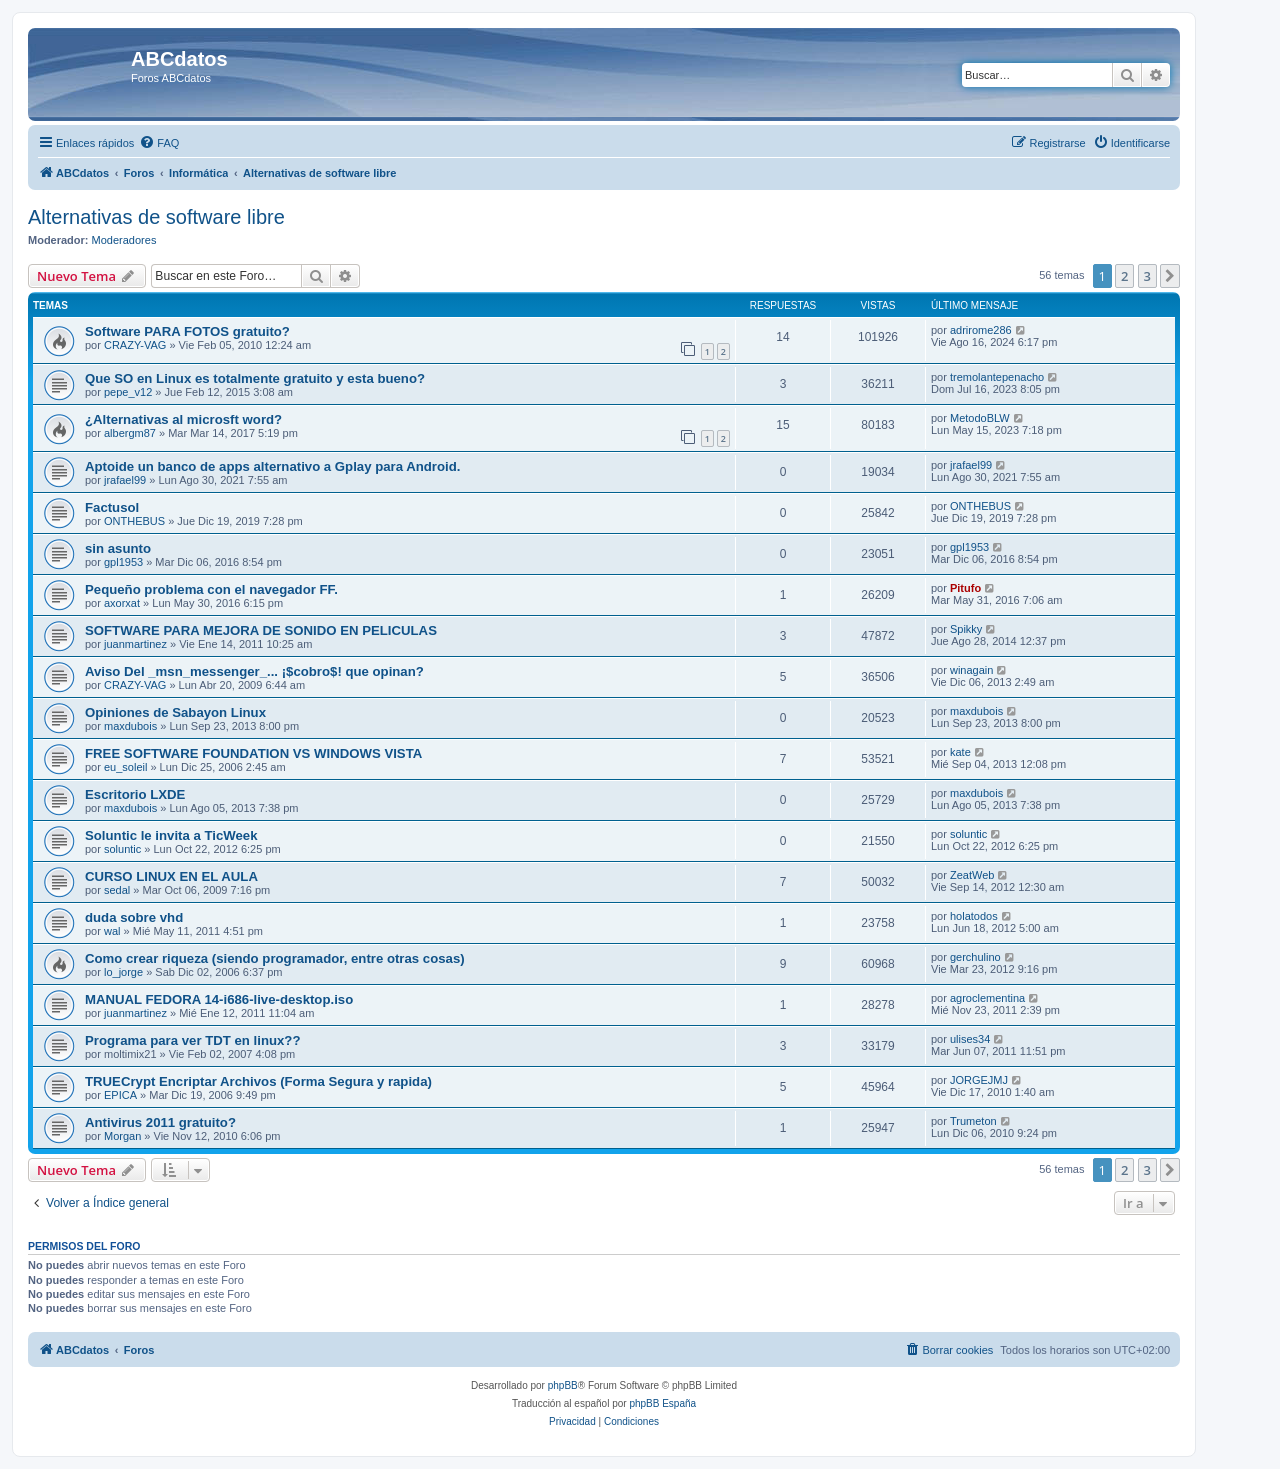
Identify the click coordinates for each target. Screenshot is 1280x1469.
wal (112, 931)
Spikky (966, 629)
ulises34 (970, 1039)
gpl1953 (123, 562)
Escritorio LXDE (135, 794)
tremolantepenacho (997, 377)
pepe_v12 (128, 392)
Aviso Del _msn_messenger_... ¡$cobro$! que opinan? (254, 671)
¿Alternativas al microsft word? (183, 419)
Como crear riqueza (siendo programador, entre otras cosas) (275, 958)
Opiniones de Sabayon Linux (175, 712)
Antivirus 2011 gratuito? (160, 1122)
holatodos (974, 916)
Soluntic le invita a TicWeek (171, 835)
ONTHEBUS (134, 521)
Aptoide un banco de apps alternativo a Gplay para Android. (272, 466)
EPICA (120, 1095)
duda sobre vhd (134, 917)
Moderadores (124, 240)
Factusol (112, 507)
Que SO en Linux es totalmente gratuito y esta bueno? (255, 378)
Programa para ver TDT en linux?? (192, 1040)
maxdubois (130, 726)
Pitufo (965, 588)
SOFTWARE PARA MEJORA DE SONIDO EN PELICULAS (261, 630)
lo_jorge (123, 972)
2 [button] (1124, 276)
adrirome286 (981, 330)
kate (960, 752)
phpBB (563, 1385)
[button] (1170, 276)
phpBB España (662, 1403)
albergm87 (130, 433)
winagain (971, 670)
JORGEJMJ (979, 1080)
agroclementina (987, 998)
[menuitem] (159, 143)
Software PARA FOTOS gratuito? (187, 331)
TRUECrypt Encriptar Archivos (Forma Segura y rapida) (258, 1081)
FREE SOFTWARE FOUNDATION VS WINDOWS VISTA (253, 753)
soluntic (122, 849)
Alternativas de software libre (156, 217)
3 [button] (1147, 276)
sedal (117, 890)
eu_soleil (125, 767)
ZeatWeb (972, 875)
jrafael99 (125, 480)
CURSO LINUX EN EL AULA (171, 876)
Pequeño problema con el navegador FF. (211, 589)
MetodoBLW (980, 418)
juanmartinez (135, 644)
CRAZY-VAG (135, 345)
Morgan (122, 1136)
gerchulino (975, 957)
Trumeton (973, 1121)
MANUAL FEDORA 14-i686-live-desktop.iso (219, 999)
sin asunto (118, 548)
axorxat (122, 603)
